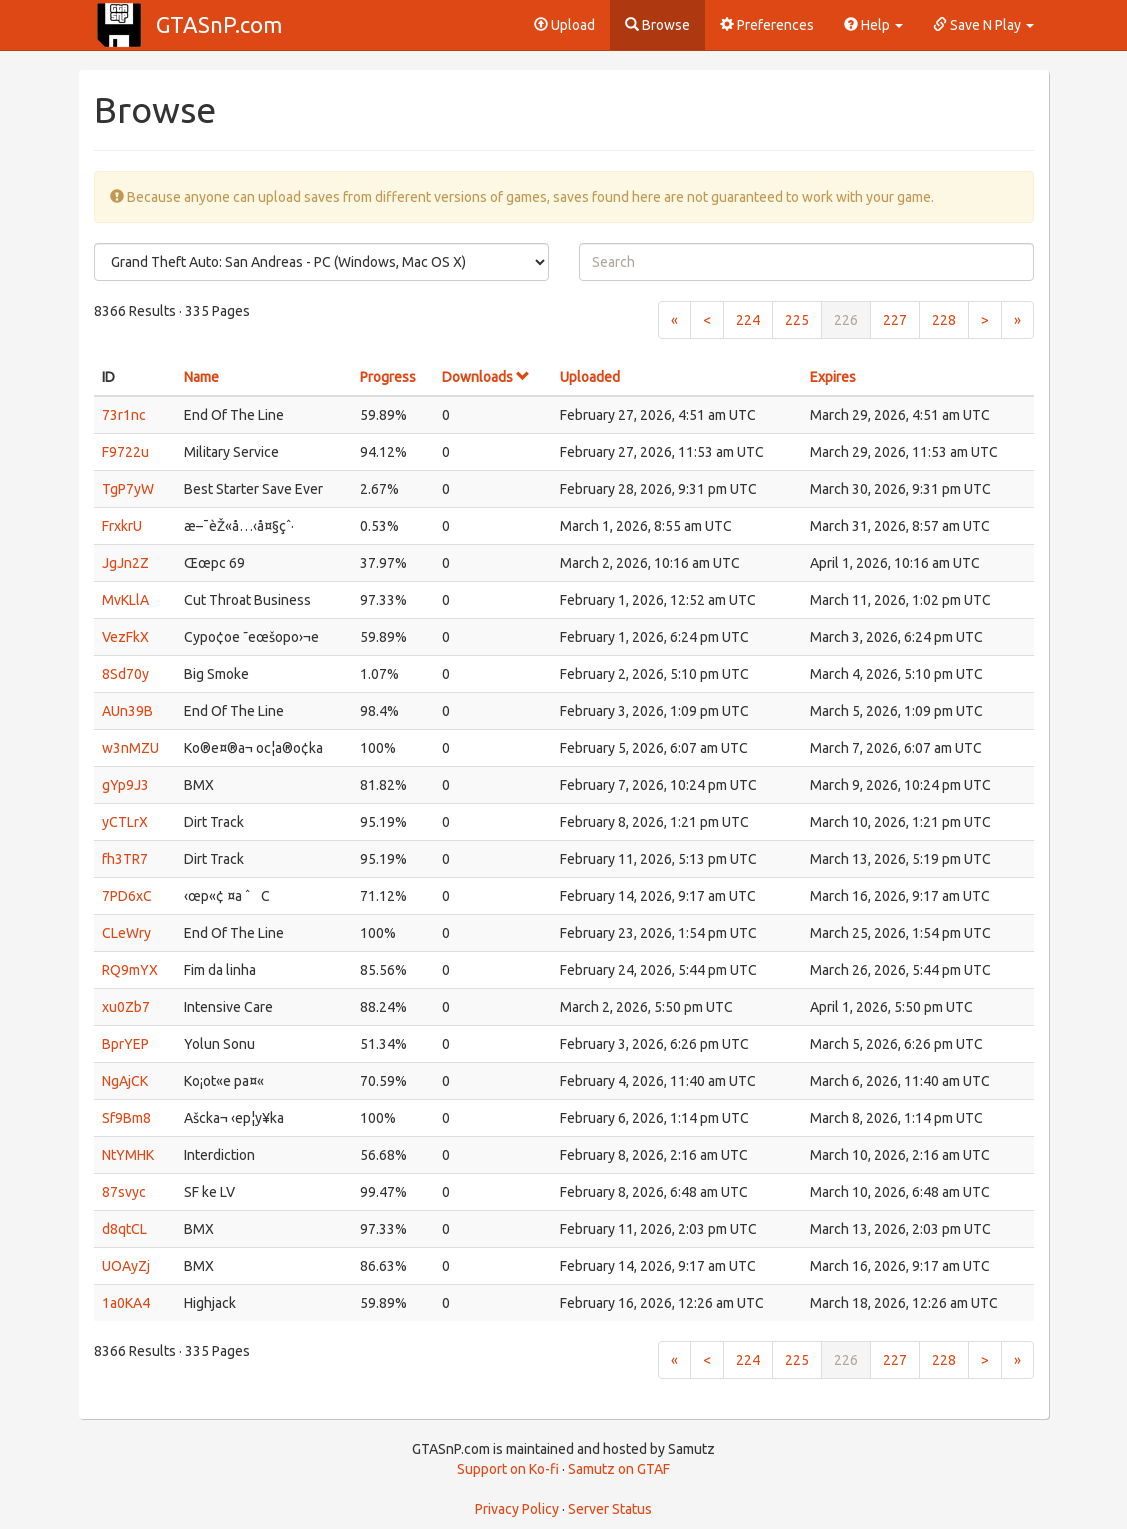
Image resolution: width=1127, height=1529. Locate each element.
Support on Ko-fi (508, 1469)
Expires (833, 377)
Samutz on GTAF (619, 1469)
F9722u (125, 452)
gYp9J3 (125, 785)
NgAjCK (125, 1081)
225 (797, 320)
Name (201, 377)
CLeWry (126, 933)
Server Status (610, 1509)
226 (846, 320)
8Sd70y (125, 674)
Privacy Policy (517, 1509)
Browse (657, 25)
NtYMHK (128, 1155)
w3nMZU (130, 748)
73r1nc (124, 415)
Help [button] (873, 25)
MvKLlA (125, 600)
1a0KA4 (126, 1303)
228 (944, 320)
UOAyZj (126, 1266)
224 (748, 320)
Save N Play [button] (983, 25)
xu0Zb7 (126, 1007)
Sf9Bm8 (126, 1118)
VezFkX (125, 637)
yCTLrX (125, 822)
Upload (564, 25)
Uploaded (590, 377)
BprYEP (125, 1044)
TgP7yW (128, 489)
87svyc (124, 1192)
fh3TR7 (125, 859)
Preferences (767, 25)
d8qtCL (124, 1229)
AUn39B (127, 711)
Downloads (486, 377)
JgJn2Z (125, 563)
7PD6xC (127, 896)
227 (895, 320)
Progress (388, 377)
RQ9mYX (130, 970)
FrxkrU (122, 526)
